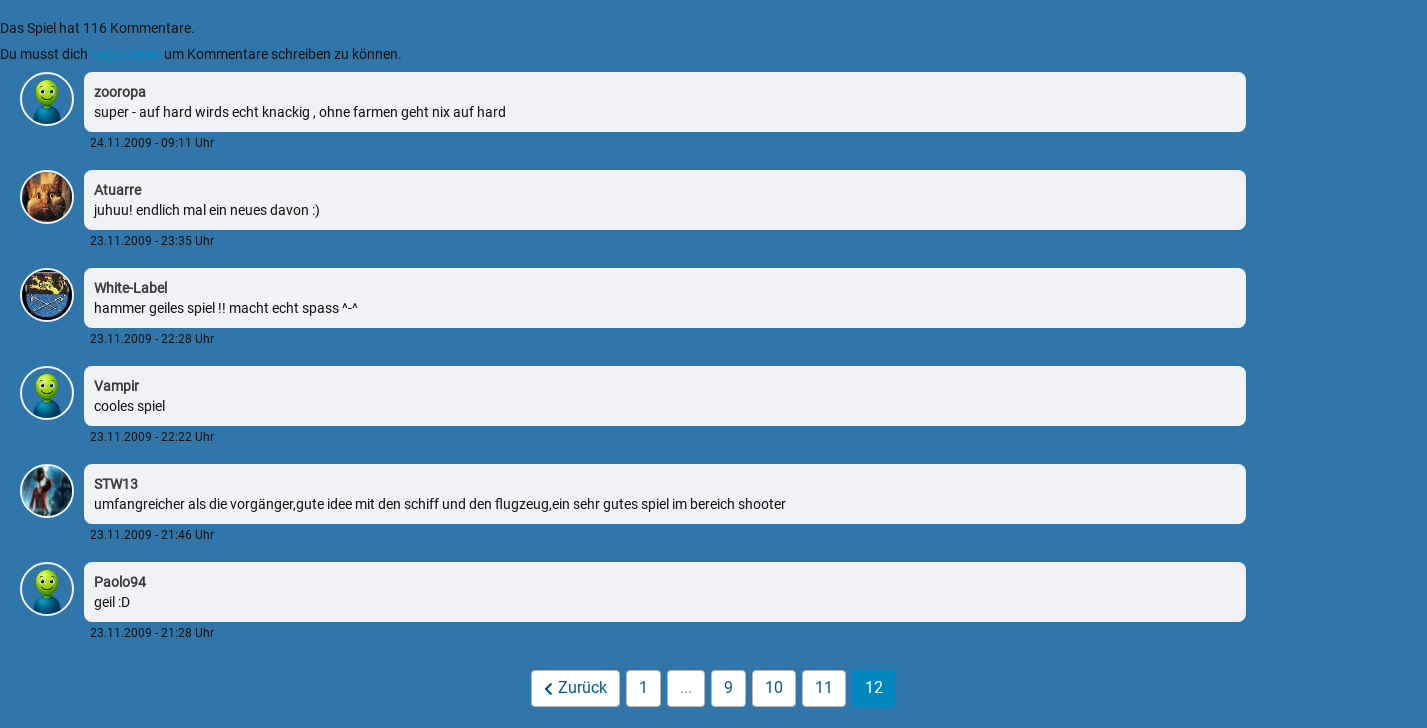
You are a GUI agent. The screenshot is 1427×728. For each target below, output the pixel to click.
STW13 (116, 484)
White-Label (130, 288)
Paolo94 (120, 582)
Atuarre (117, 190)
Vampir (116, 386)
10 (774, 687)
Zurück (576, 687)
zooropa (120, 92)
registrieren (126, 54)
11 (824, 687)
